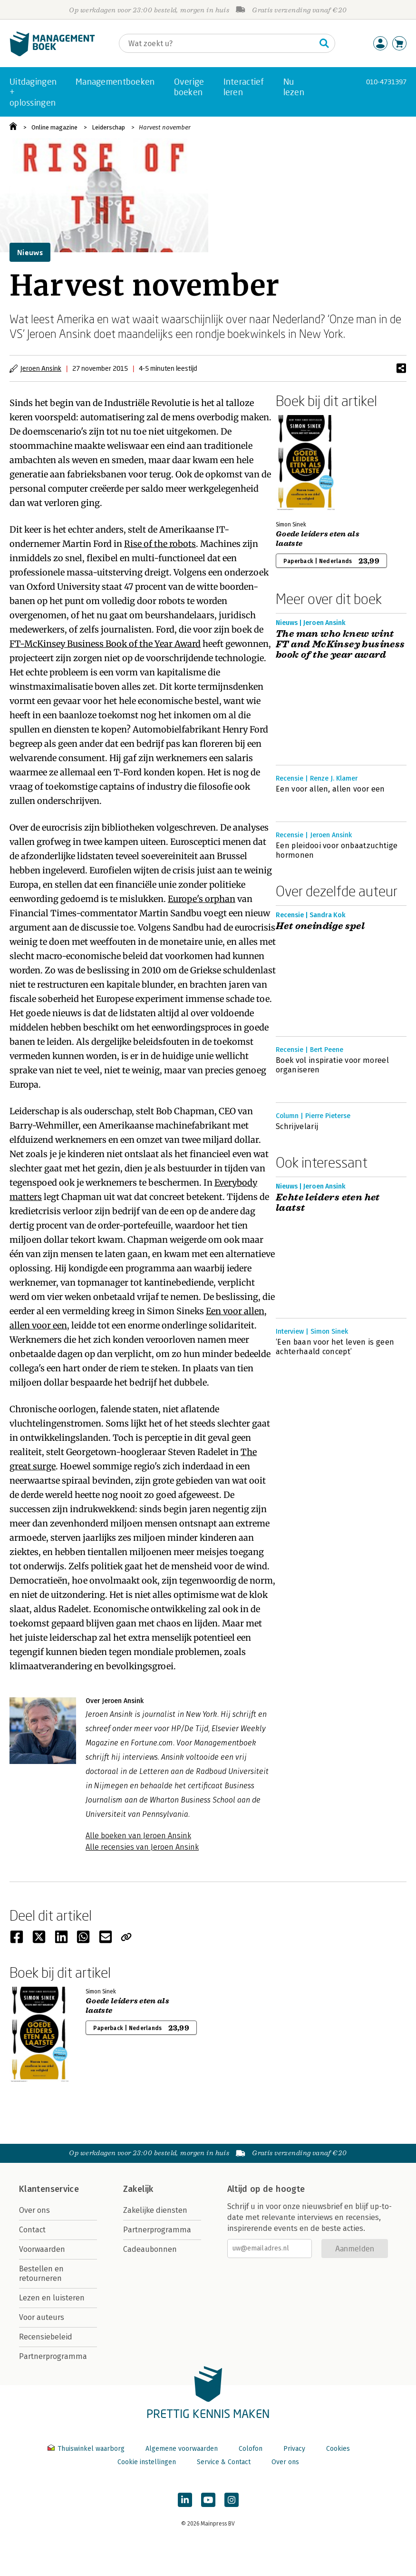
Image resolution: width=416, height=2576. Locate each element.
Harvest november (165, 127)
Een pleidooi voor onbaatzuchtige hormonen (336, 850)
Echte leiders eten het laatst (328, 1202)
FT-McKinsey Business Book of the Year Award (105, 643)
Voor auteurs (41, 2317)
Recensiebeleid (45, 2336)
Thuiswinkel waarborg (87, 2449)
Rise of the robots (160, 543)
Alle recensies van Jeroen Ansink (142, 1847)
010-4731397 (386, 82)
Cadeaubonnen (150, 2249)
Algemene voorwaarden (181, 2449)
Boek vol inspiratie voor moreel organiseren (332, 1065)
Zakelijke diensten (155, 2210)
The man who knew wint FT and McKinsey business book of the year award (340, 644)
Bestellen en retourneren (41, 2273)
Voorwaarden (42, 2249)
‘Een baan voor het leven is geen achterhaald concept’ (335, 1347)
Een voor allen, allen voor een (330, 788)
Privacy (294, 2449)
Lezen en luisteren (52, 2297)
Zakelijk (138, 2189)
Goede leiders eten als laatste (317, 538)
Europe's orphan (201, 898)
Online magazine (54, 127)
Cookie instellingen (146, 2462)
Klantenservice (49, 2189)
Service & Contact (224, 2462)
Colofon (250, 2449)
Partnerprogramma (53, 2356)
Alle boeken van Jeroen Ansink (138, 1835)
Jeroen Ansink (40, 368)
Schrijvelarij (297, 1126)
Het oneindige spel (320, 926)
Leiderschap (108, 127)
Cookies (338, 2449)
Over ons (34, 2210)
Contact (32, 2229)
